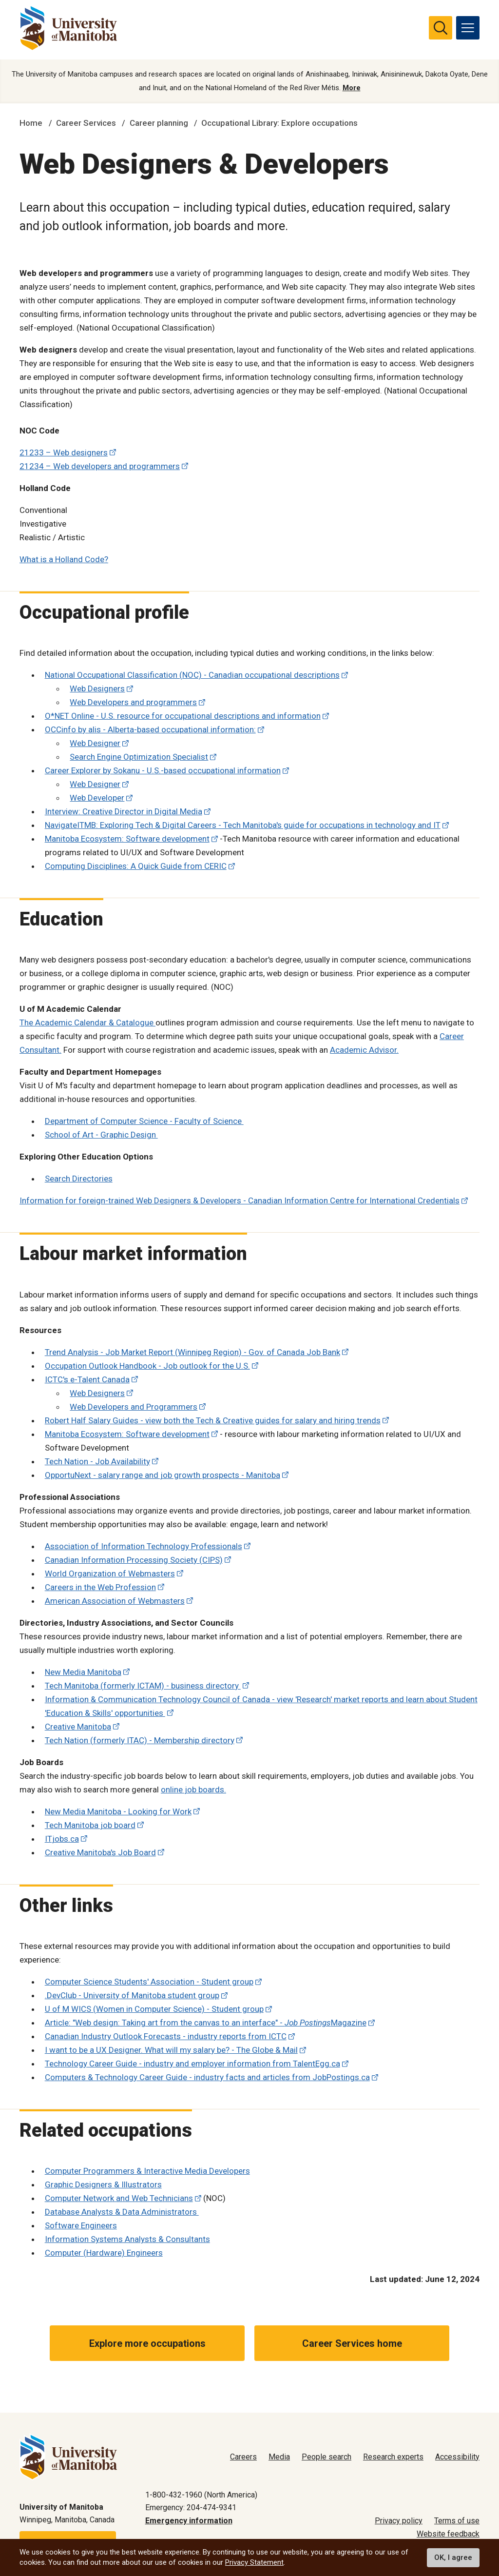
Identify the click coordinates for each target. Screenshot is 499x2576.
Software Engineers (81, 2225)
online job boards (192, 1789)
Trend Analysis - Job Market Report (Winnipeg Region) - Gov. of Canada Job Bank (192, 1352)
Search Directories (79, 1178)
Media (279, 2456)
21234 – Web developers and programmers (99, 466)
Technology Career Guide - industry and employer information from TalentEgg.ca (192, 2063)
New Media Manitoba (83, 1672)
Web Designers (97, 688)
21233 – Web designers (63, 452)
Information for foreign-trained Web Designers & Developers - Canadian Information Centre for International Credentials (239, 1200)
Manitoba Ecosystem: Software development (127, 839)
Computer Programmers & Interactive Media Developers (147, 2171)
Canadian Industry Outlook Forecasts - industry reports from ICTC (166, 2036)
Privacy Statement (254, 2562)
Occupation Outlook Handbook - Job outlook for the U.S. (147, 1366)
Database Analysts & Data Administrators (122, 2212)
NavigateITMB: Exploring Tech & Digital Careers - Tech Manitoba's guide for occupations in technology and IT (243, 825)
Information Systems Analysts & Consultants (127, 2239)
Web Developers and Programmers (133, 1407)
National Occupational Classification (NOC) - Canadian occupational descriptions (192, 675)
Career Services (86, 123)
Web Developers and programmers (133, 702)
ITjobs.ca (62, 1839)
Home (30, 123)
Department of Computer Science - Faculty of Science (144, 1121)
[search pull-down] (440, 27)
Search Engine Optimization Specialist (139, 757)
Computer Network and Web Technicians (119, 2198)
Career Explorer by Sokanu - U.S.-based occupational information (163, 770)
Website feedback (448, 2533)
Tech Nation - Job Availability (97, 1461)
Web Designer (95, 743)
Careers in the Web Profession (100, 1587)
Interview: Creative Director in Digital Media (123, 811)
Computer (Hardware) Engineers (104, 2253)
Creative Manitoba (78, 1726)
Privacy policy (398, 2520)
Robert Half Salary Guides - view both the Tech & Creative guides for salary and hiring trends (213, 1420)
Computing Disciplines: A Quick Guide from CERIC (136, 866)
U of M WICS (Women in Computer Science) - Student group (154, 2009)
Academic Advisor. (364, 1050)
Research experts (393, 2456)
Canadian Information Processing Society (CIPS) (134, 1560)
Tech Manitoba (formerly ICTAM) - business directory (143, 1686)
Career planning (159, 123)
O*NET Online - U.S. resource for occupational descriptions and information (183, 716)
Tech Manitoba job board (90, 1825)
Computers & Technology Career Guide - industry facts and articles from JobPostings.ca (207, 2077)
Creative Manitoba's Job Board (100, 1852)
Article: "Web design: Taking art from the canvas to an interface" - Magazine (205, 2022)
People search (326, 2456)
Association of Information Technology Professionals (143, 1546)
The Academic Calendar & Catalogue (87, 1022)
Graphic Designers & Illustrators (103, 2184)
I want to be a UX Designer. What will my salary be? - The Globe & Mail (171, 2050)
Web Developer (97, 798)
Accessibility (457, 2456)
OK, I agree (453, 2557)
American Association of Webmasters (115, 1601)
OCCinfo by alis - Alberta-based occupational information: (150, 729)
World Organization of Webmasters (110, 1573)
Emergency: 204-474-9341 (190, 2507)
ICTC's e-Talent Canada (87, 1379)
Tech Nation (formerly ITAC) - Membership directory (139, 1740)
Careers (243, 2456)
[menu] (468, 27)
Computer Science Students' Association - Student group (149, 1981)
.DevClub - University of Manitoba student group (132, 1995)
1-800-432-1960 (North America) (201, 2494)
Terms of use (457, 2520)
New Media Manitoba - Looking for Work (118, 1811)
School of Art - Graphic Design (101, 1135)
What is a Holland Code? (63, 559)
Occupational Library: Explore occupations (279, 123)
